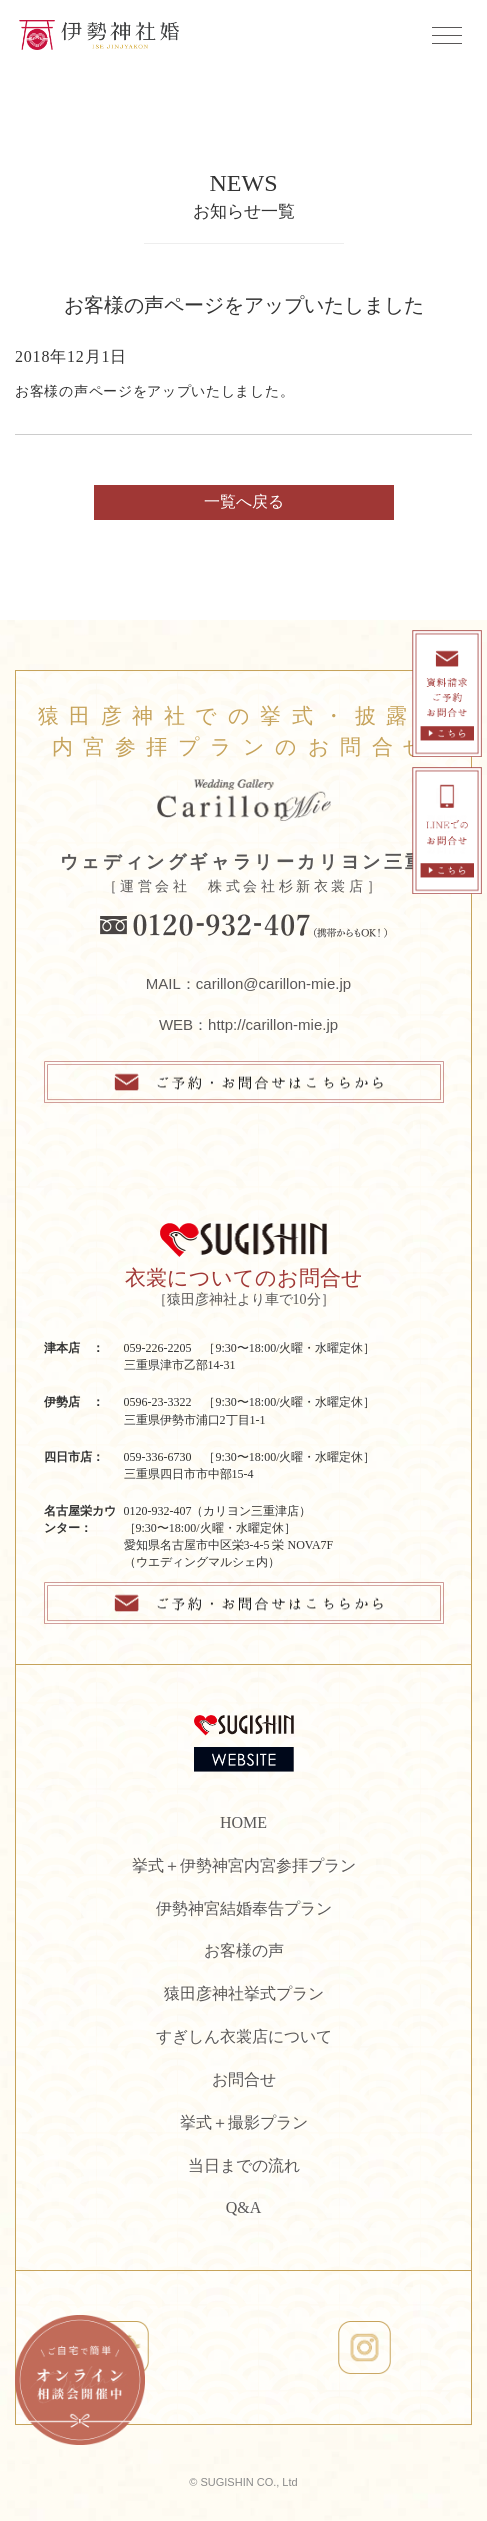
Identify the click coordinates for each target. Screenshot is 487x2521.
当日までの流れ (244, 2165)
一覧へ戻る (244, 501)
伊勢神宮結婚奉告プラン (244, 1908)
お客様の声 (244, 1950)
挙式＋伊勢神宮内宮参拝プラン (244, 1865)
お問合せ (244, 2079)
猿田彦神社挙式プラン (244, 1993)
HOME (243, 1822)
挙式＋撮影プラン (244, 2122)
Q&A (244, 2207)
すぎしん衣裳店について (244, 2036)
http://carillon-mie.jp (273, 1024)
